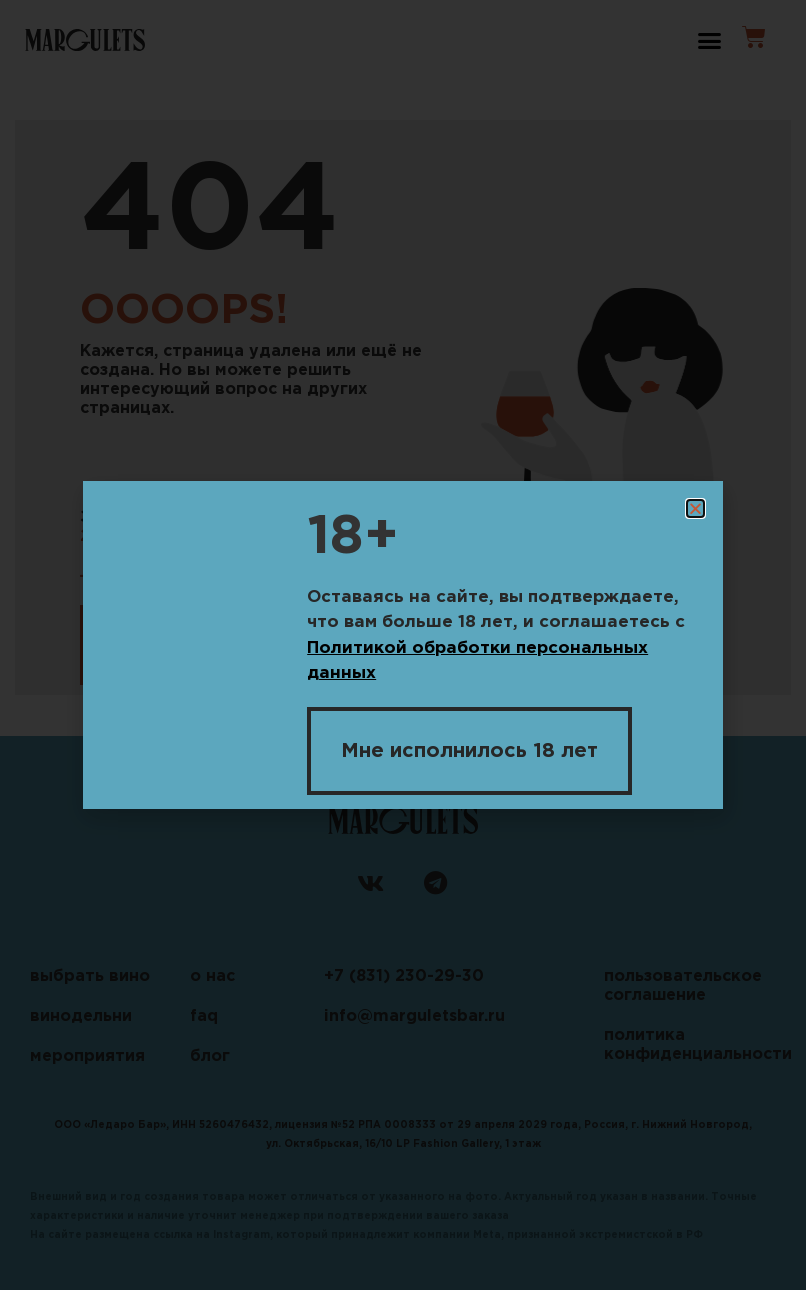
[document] (403, 645)
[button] (695, 508)
